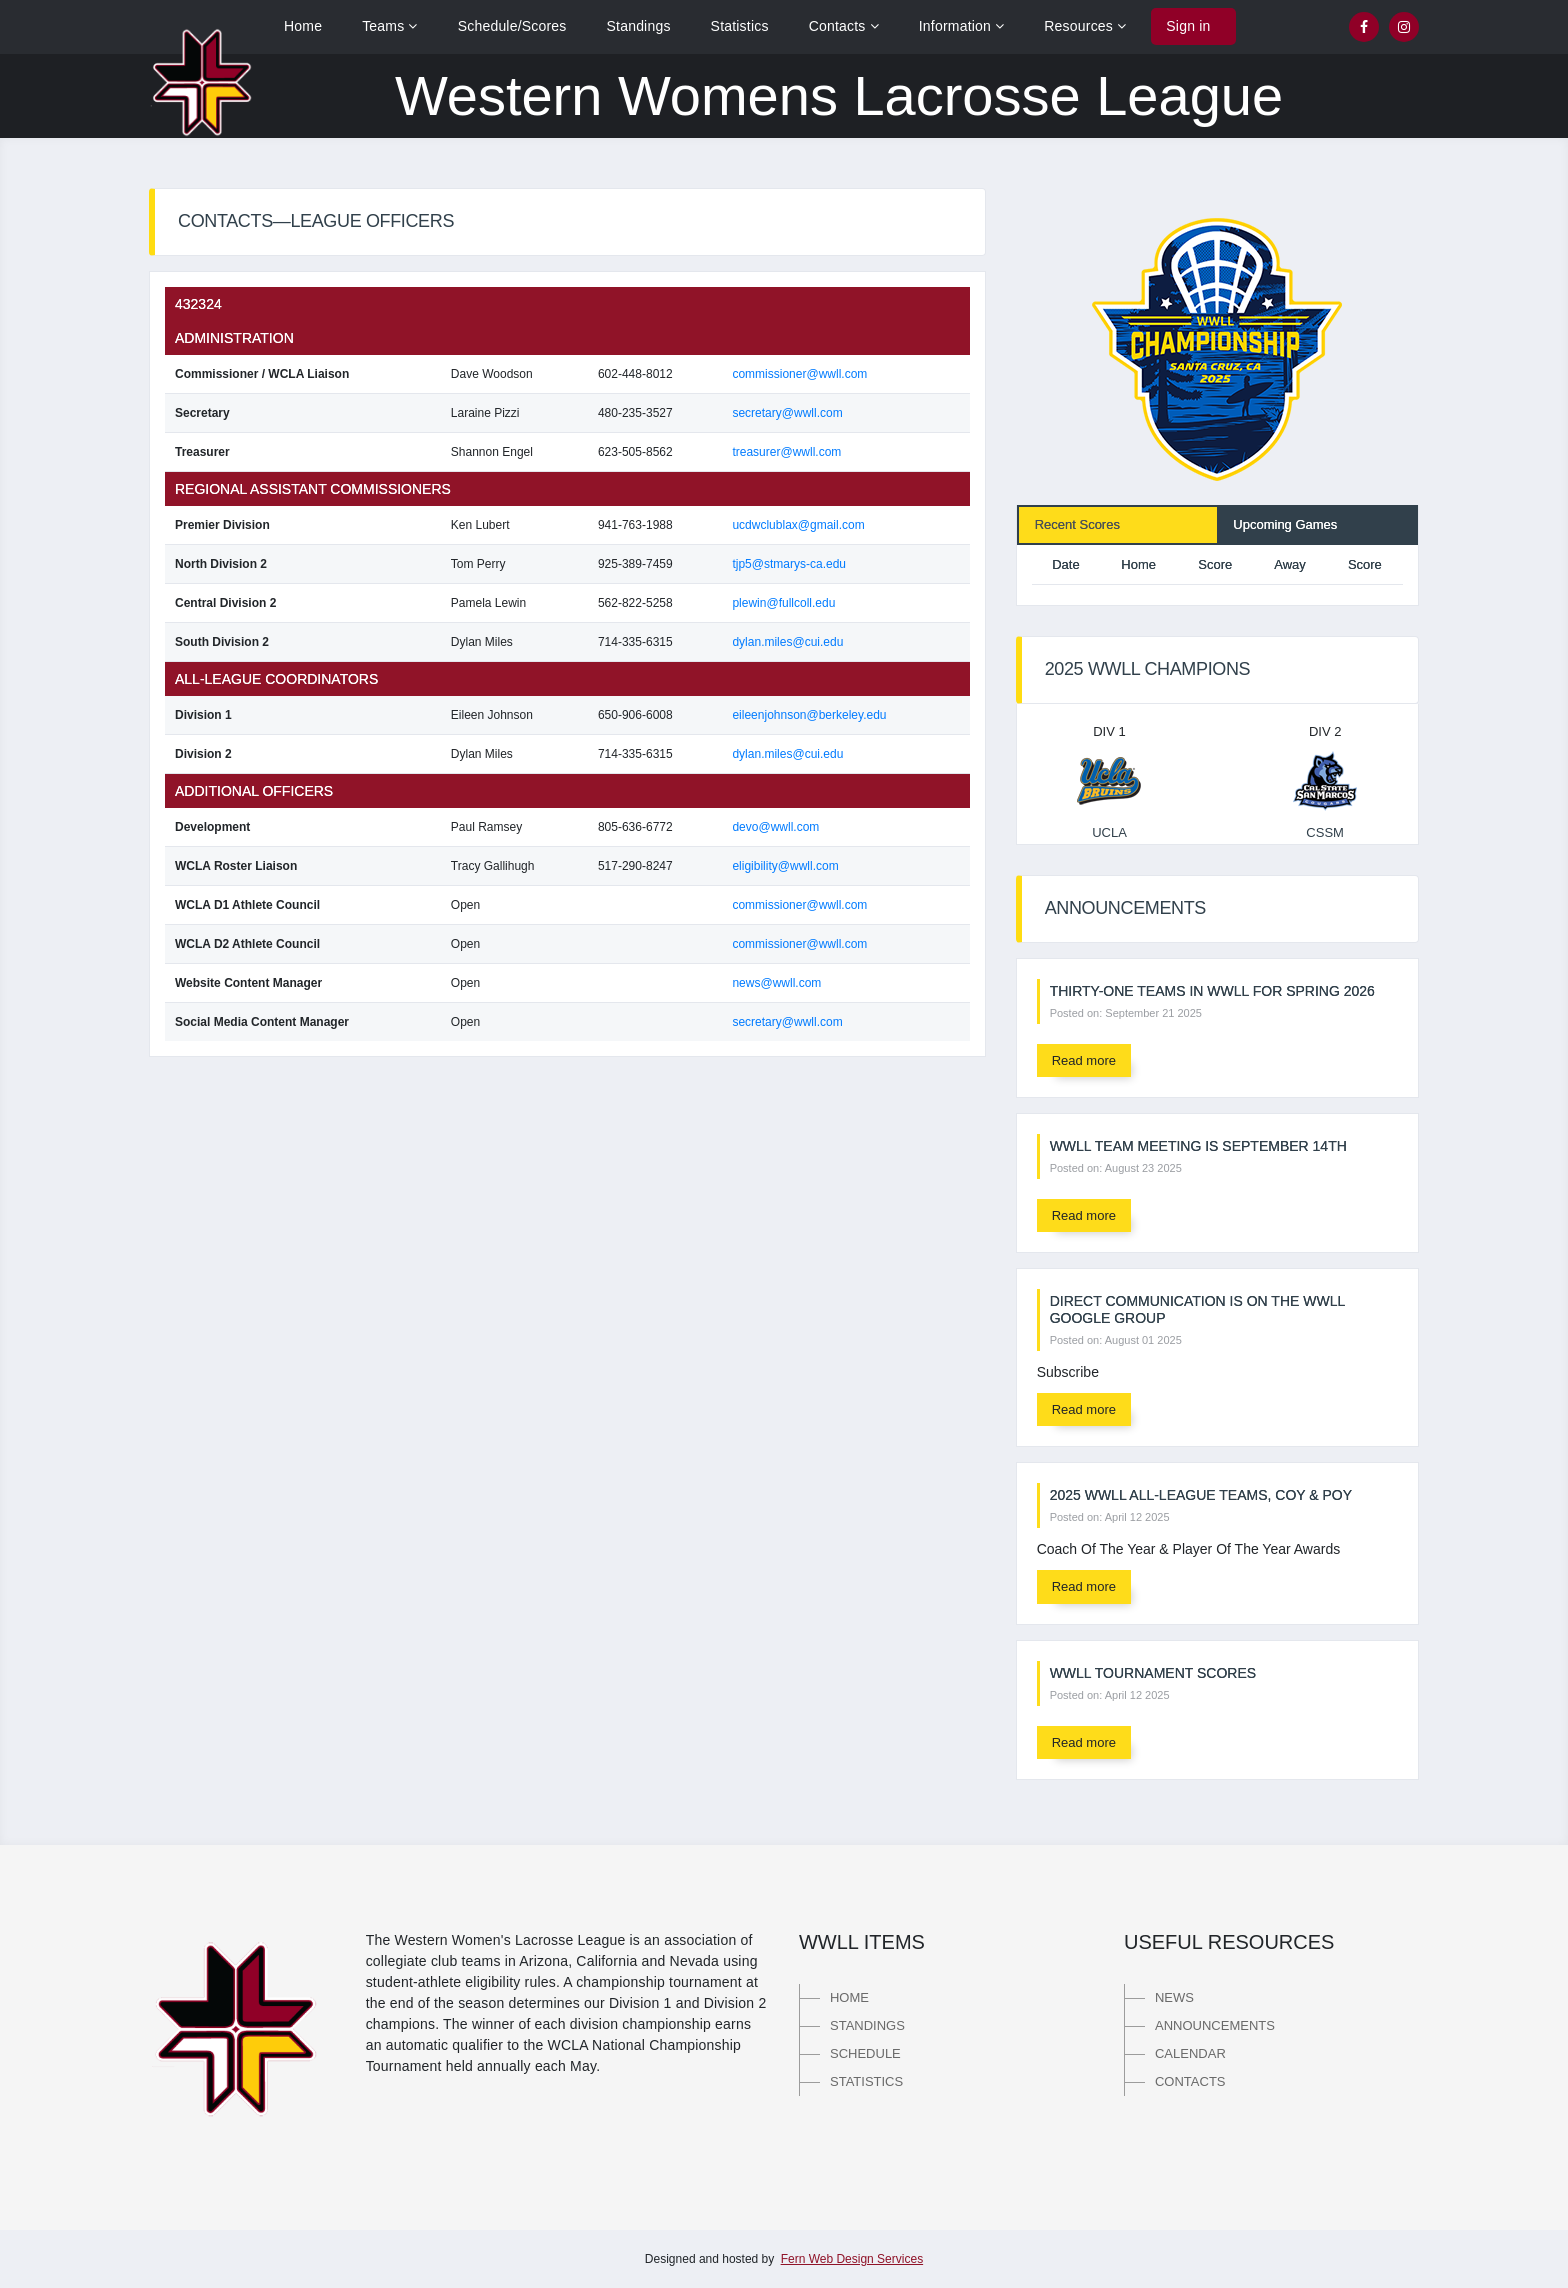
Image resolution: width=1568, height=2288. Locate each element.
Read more (1084, 1060)
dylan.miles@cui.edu (787, 642)
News (1174, 1997)
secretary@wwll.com (787, 413)
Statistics (740, 26)
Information (962, 26)
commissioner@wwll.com (799, 374)
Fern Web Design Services (852, 2259)
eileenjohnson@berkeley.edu (809, 715)
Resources (1085, 26)
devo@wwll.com (775, 827)
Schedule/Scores (512, 26)
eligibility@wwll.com (785, 866)
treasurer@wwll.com (786, 452)
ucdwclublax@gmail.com (798, 525)
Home (303, 26)
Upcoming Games (1285, 524)
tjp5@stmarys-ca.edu (789, 564)
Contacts (844, 26)
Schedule (865, 2053)
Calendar (1190, 2053)
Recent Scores (1077, 524)
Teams (390, 26)
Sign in (1188, 26)
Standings (639, 26)
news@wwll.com (776, 983)
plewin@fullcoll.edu (783, 603)
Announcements (1215, 2025)
